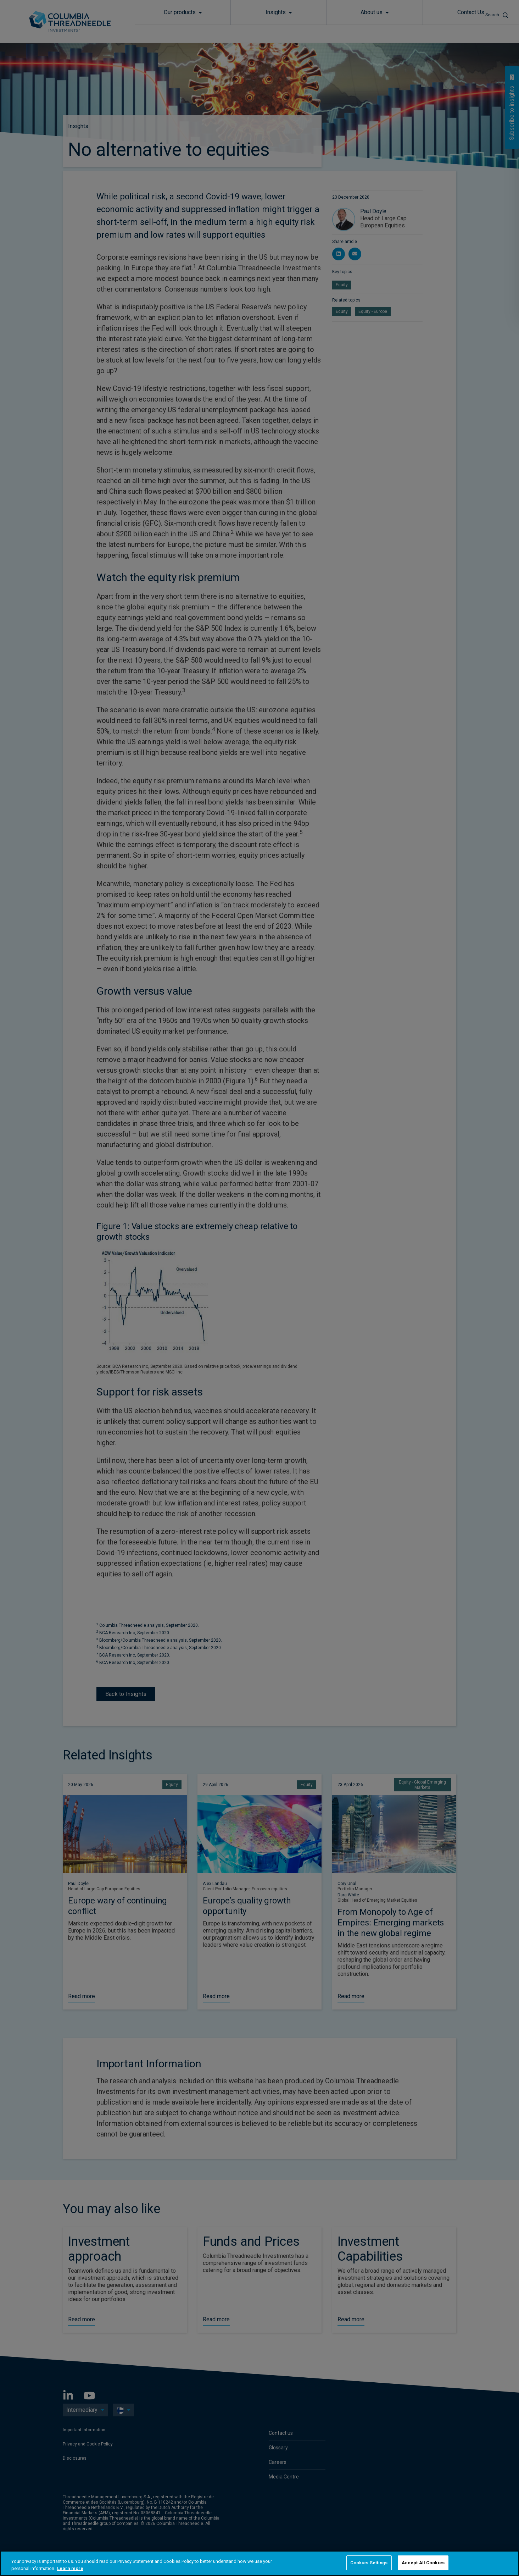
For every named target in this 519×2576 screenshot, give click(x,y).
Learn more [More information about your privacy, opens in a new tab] (70, 2568)
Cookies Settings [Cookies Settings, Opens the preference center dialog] (369, 2562)
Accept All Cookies (423, 2562)
